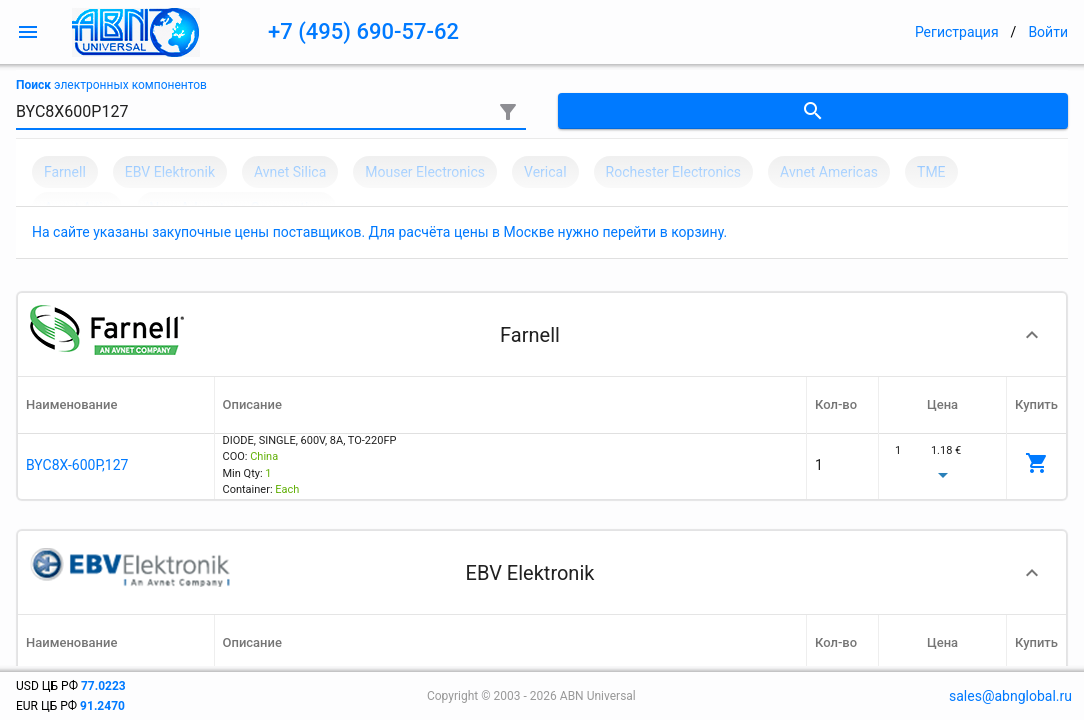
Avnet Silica (290, 172)
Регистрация (957, 32)
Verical (545, 172)
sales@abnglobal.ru (1010, 696)
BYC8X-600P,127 (77, 465)
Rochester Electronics (674, 172)
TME (931, 172)
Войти (1048, 32)
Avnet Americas (829, 172)
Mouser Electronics (425, 172)
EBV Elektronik (170, 172)
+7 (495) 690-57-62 (363, 31)
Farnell (65, 172)
